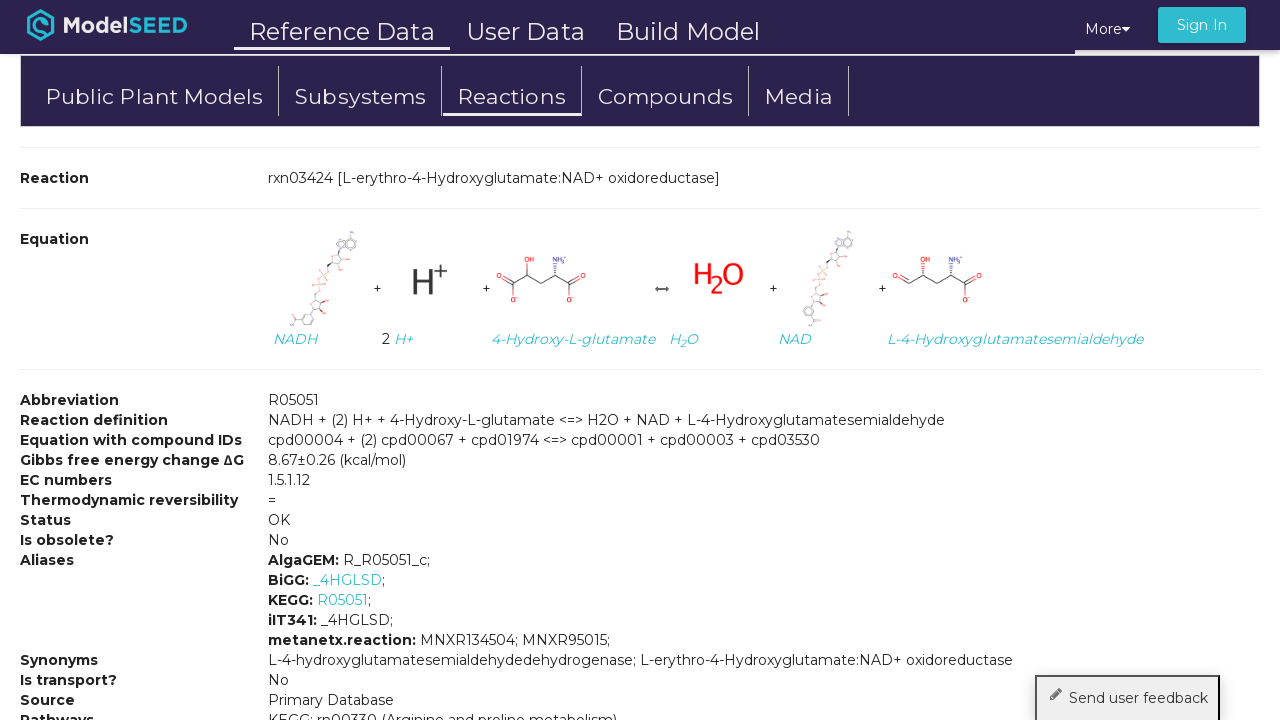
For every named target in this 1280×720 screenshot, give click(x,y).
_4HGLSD (347, 580)
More (1107, 29)
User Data (525, 31)
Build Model (688, 31)
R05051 (342, 600)
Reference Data (342, 31)
